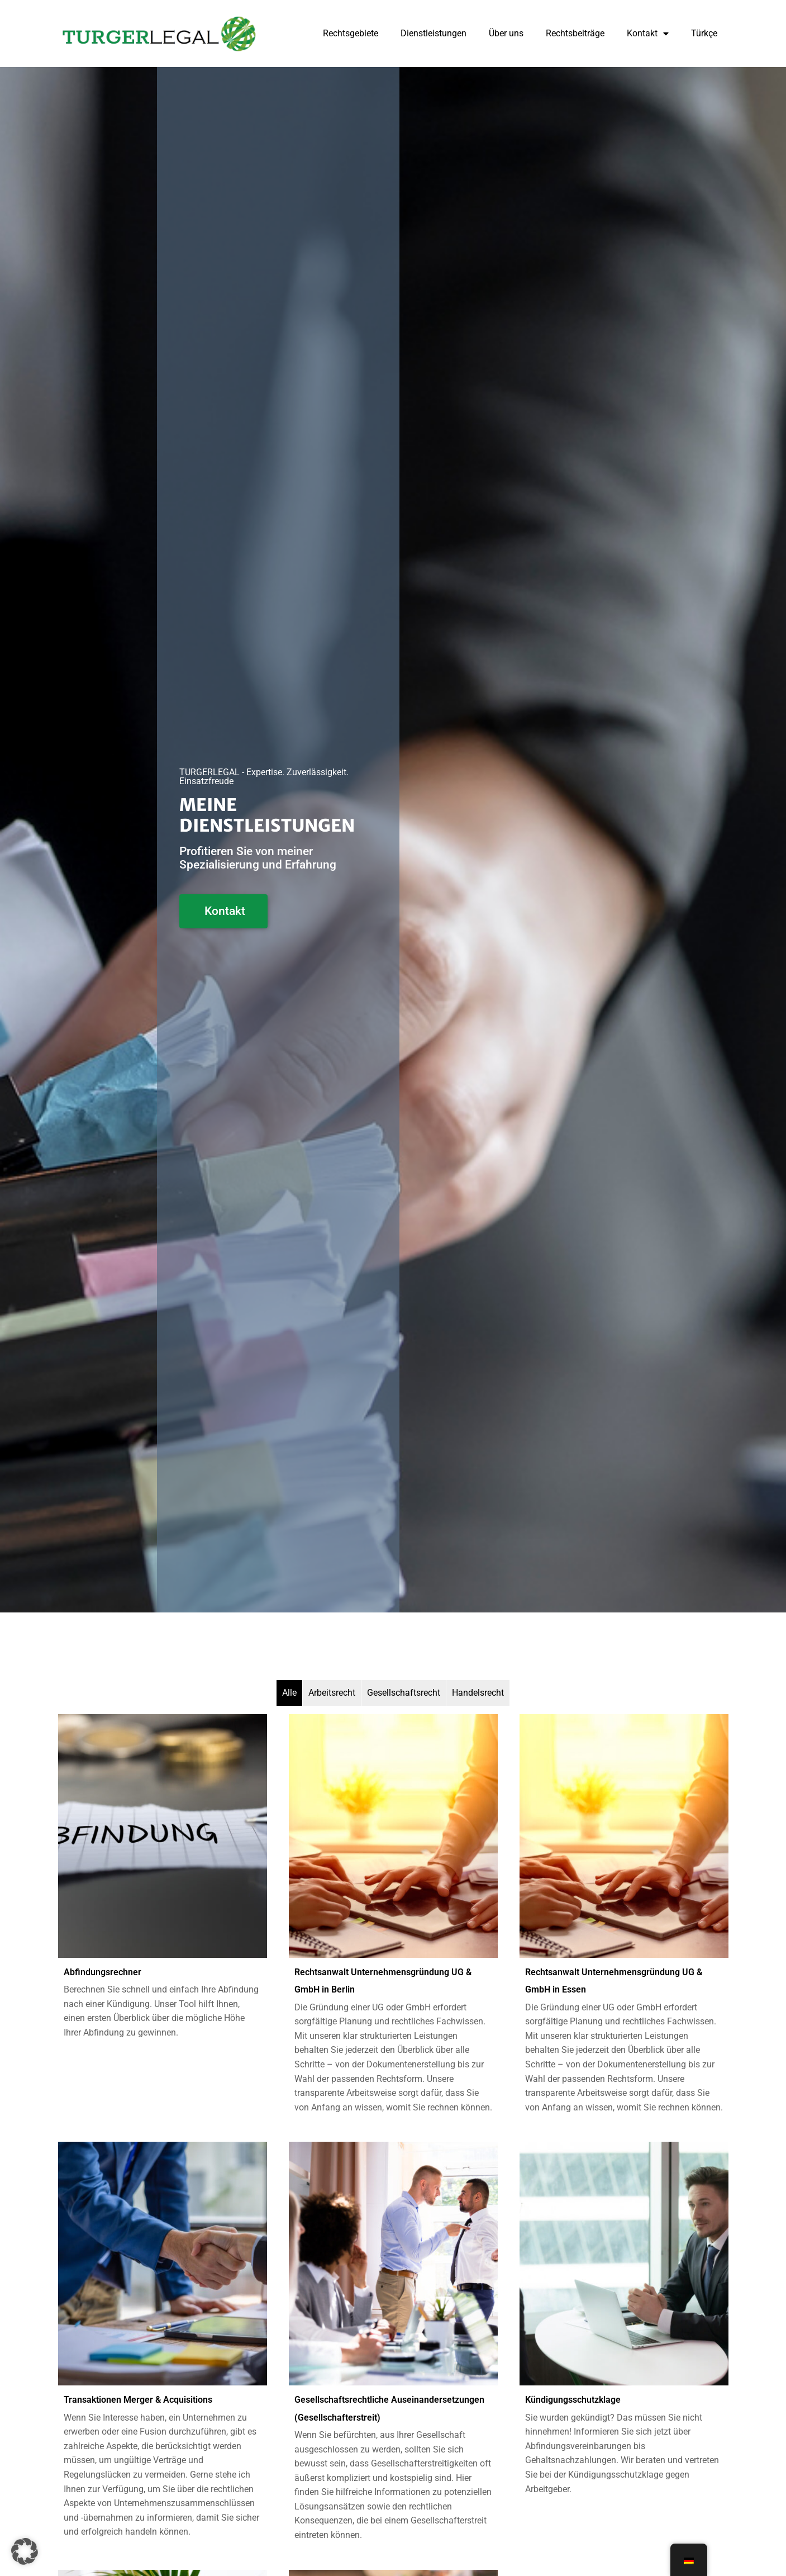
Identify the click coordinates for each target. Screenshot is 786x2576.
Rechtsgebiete (350, 33)
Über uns (506, 33)
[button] (24, 2551)
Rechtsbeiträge (575, 33)
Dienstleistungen (433, 33)
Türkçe (704, 33)
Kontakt (648, 33)
